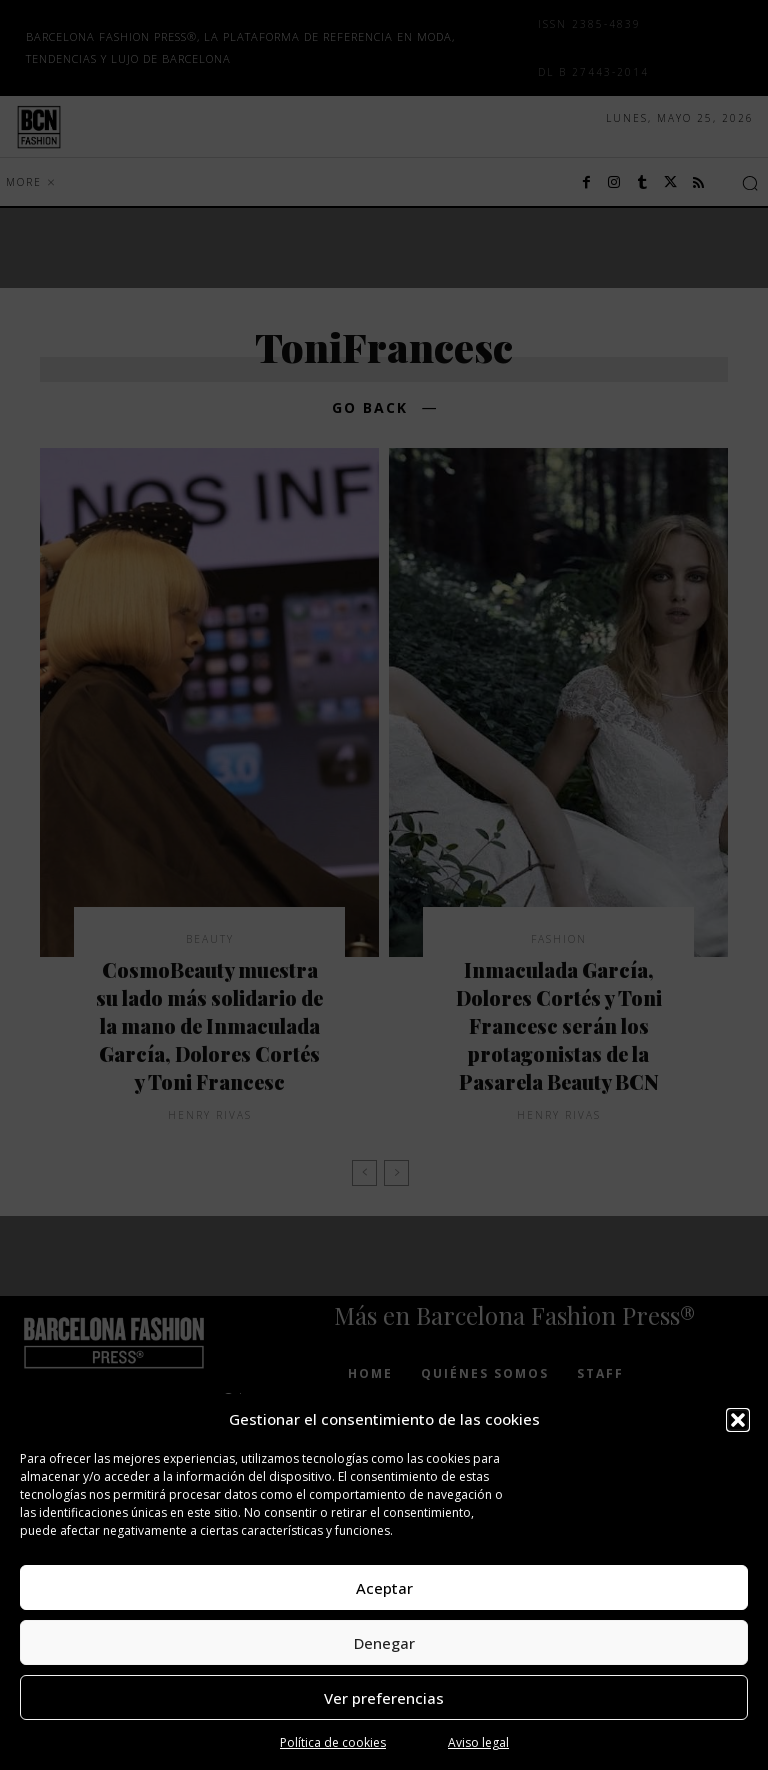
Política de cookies (333, 1742)
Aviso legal (478, 1742)
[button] (738, 1420)
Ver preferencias (384, 1698)
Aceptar (384, 1588)
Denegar (384, 1643)
